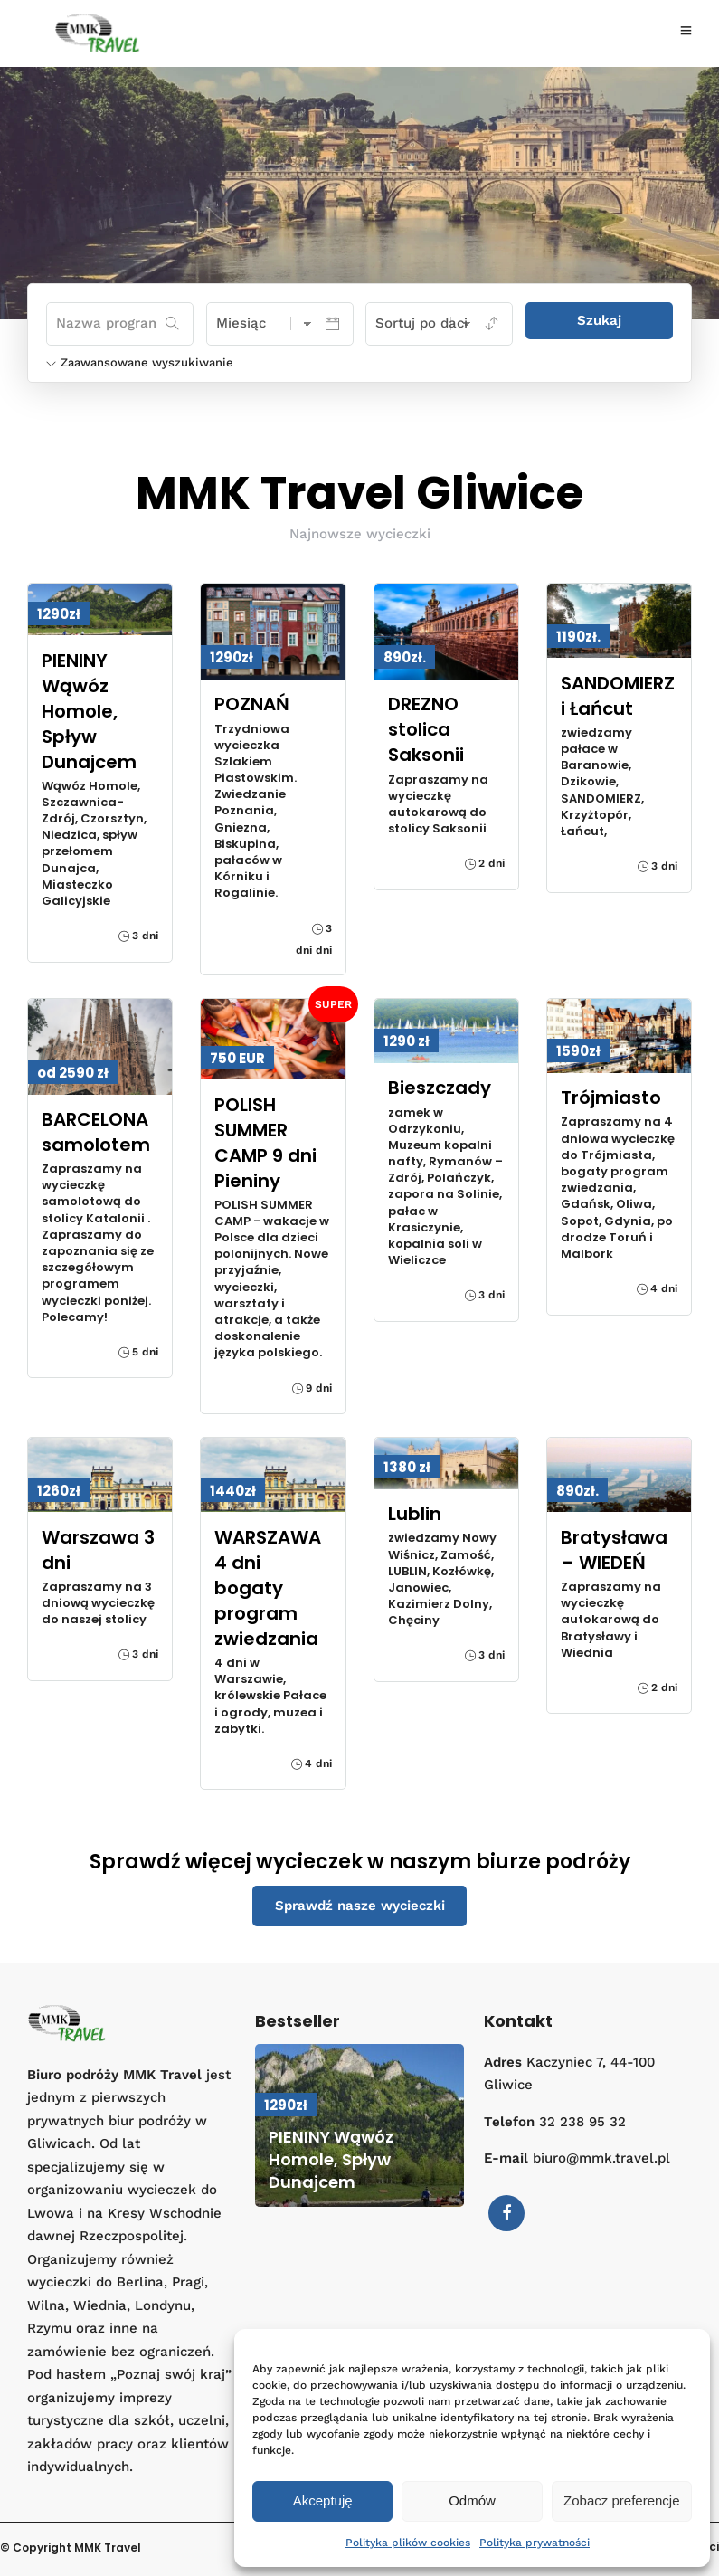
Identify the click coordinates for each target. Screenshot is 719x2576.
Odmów (472, 2500)
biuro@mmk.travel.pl (601, 2158)
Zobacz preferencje (621, 2500)
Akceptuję (323, 2500)
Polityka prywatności (534, 2542)
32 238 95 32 (582, 2122)
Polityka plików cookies (407, 2542)
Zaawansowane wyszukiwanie (139, 362)
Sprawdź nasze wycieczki (360, 1905)
